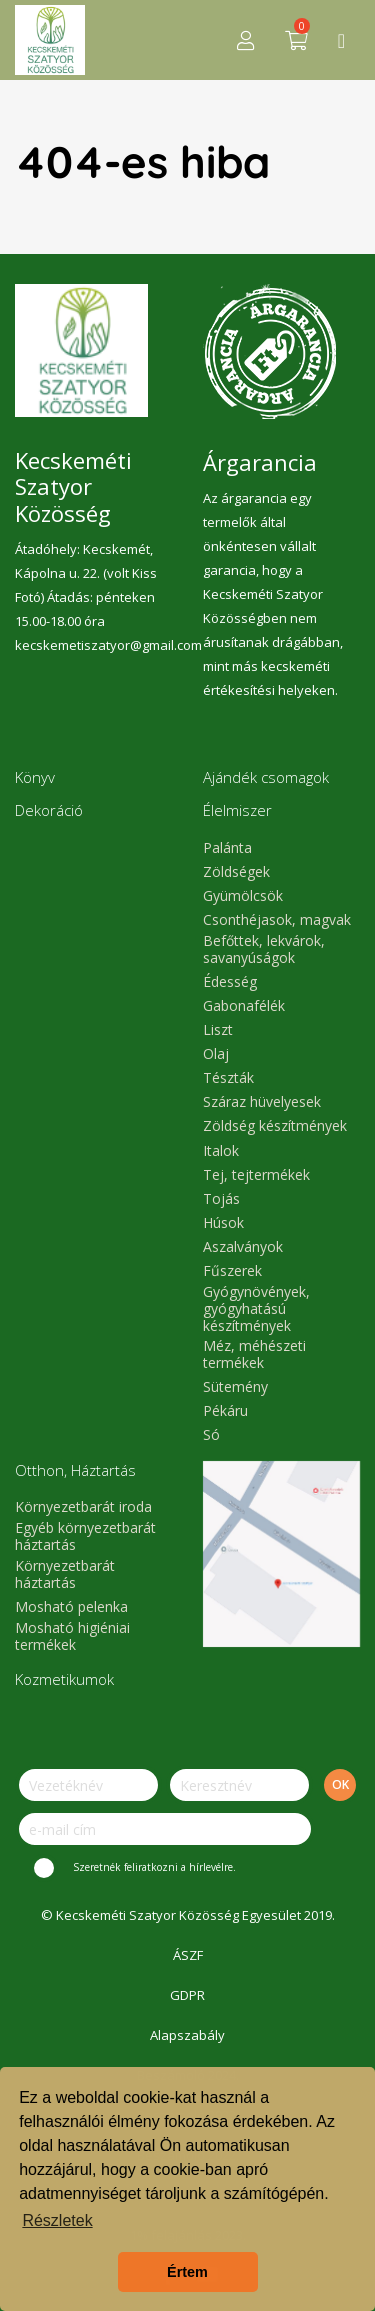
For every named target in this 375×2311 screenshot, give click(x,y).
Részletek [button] (57, 2220)
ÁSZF (188, 1955)
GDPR (187, 1995)
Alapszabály (187, 2035)
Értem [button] (187, 2272)
